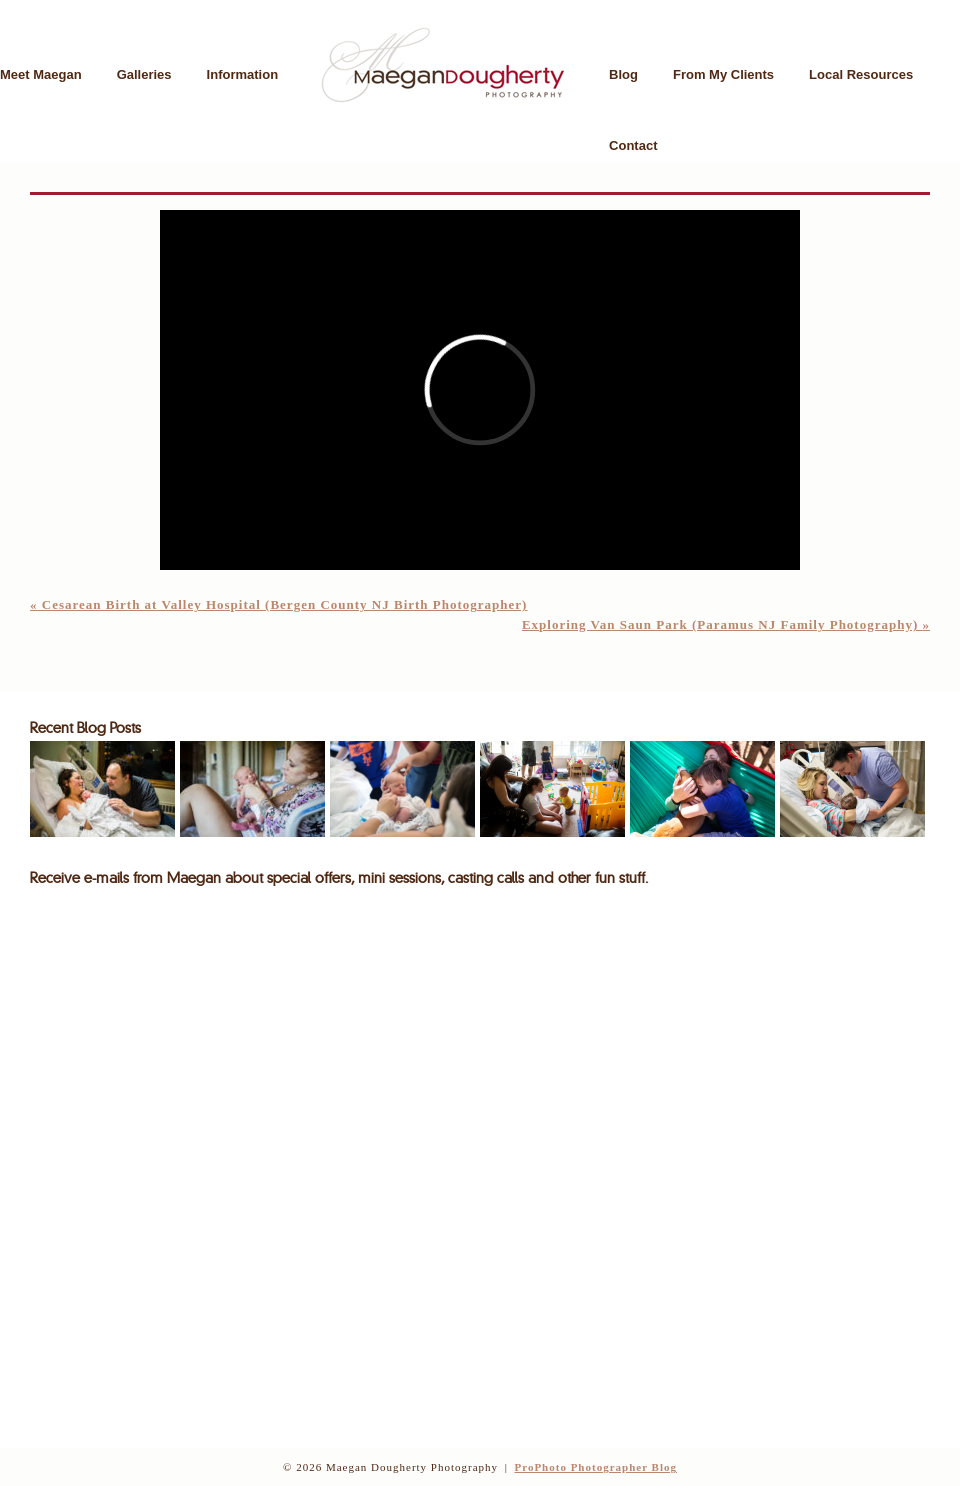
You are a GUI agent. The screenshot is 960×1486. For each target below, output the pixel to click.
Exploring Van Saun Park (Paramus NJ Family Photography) (726, 624)
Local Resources (861, 74)
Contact (633, 145)
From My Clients (723, 74)
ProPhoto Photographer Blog (595, 1467)
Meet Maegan (41, 74)
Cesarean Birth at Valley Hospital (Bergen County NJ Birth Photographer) (278, 604)
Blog (623, 74)
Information (243, 74)
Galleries (144, 74)
